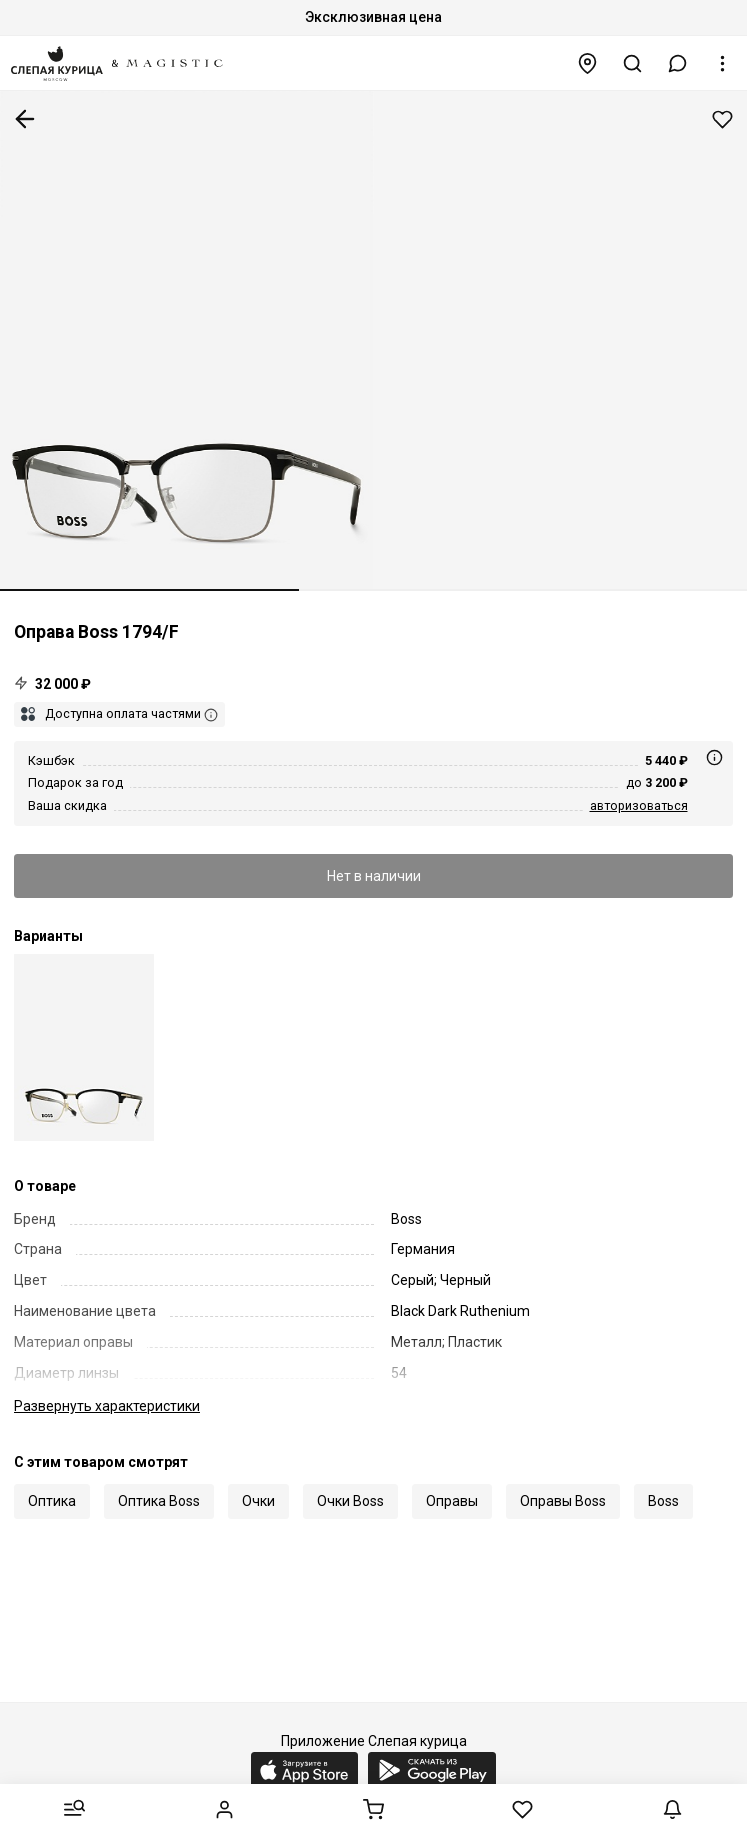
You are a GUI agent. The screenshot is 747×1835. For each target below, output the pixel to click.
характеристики (107, 1406)
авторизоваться (639, 805)
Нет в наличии (374, 876)
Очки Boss (350, 1501)
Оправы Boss (563, 1501)
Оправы (452, 1501)
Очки (258, 1501)
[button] (678, 63)
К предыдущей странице (25, 119)
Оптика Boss (159, 1501)
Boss (663, 1501)
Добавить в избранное (722, 119)
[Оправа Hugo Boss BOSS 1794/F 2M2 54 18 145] (84, 1047)
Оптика (52, 1501)
